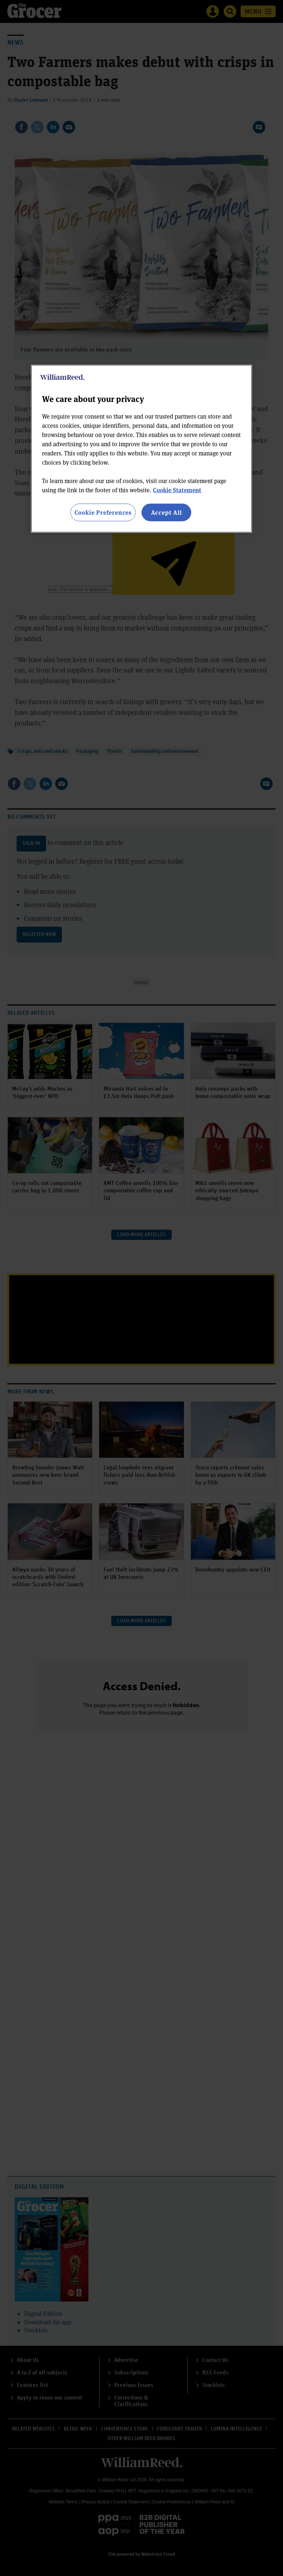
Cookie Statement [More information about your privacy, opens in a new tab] (177, 489)
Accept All (166, 512)
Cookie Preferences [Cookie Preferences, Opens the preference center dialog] (103, 512)
